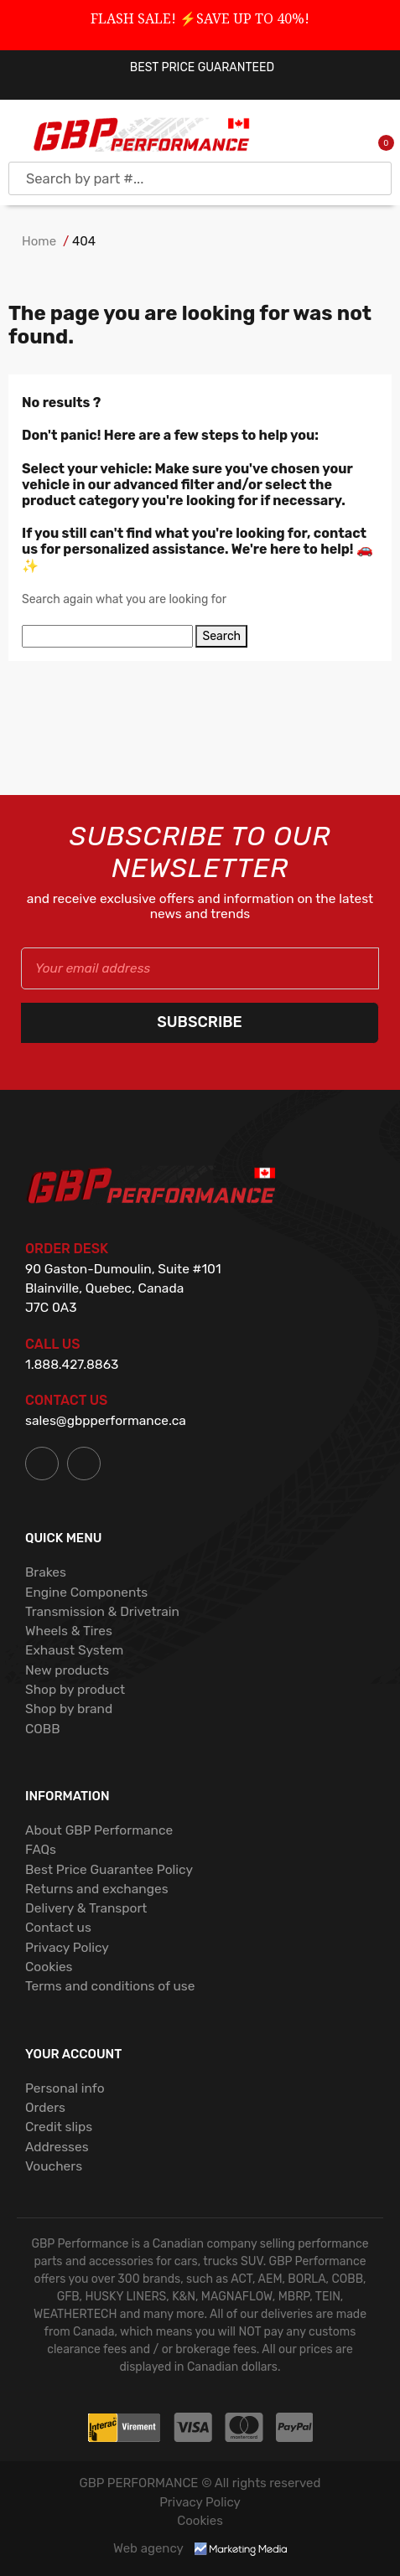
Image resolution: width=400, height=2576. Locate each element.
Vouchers (53, 2166)
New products (67, 1670)
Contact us (58, 1927)
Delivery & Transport (86, 1908)
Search (221, 636)
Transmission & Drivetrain (102, 1611)
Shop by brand (68, 1708)
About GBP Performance (99, 1830)
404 (84, 241)
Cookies (49, 1967)
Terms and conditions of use (110, 1986)
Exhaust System (74, 1650)
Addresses (57, 2147)
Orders (45, 2107)
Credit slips (58, 2127)
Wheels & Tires (68, 1631)
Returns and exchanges (97, 1889)
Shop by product (75, 1689)
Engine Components (86, 1592)
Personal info (65, 2088)
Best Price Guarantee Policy (109, 1869)
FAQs (40, 1849)
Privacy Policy (67, 1947)
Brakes (45, 1572)
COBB (42, 1729)
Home (39, 241)
